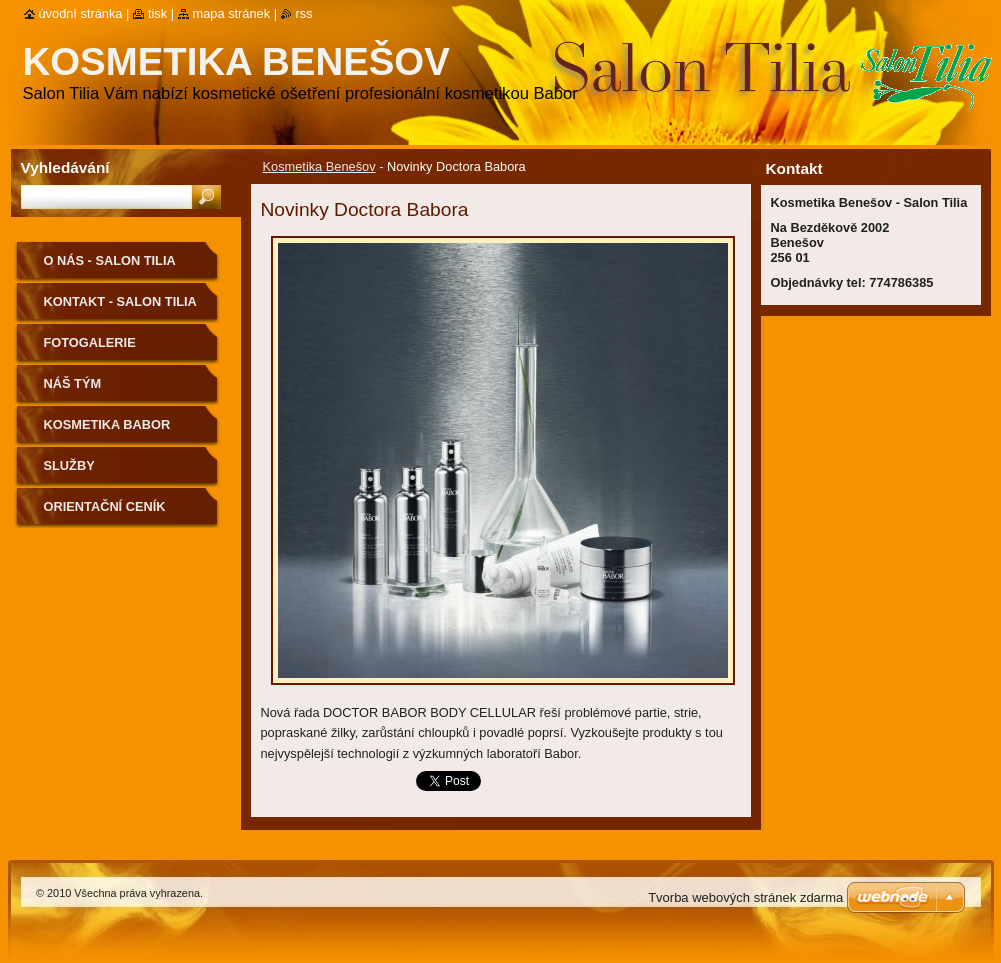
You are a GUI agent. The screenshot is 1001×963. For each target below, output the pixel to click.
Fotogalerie (90, 342)
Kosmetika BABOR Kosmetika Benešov (115, 431)
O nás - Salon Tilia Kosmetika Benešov (115, 267)
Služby (69, 465)
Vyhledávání (65, 167)
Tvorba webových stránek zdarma (745, 897)
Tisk (157, 13)
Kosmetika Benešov (319, 166)
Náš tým (73, 383)
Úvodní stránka (81, 13)
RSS (304, 13)
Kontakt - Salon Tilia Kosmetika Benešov (120, 308)
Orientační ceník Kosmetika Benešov (115, 513)
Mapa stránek (232, 13)
